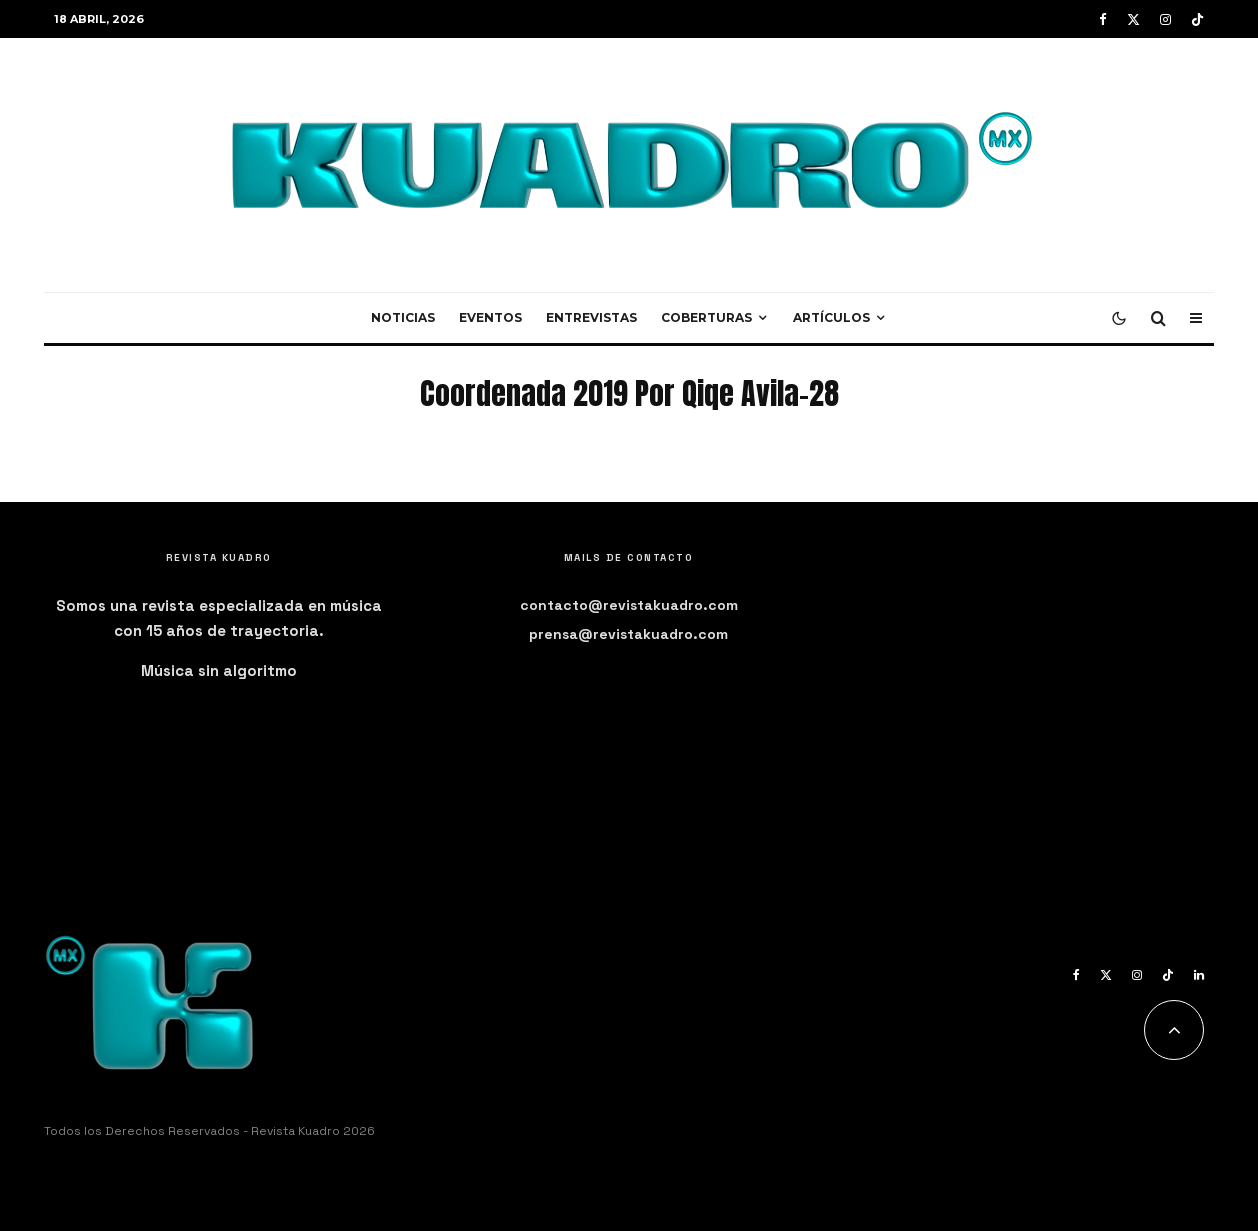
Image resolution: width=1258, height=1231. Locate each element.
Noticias (403, 317)
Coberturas (706, 317)
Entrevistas (591, 317)
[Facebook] (1103, 19)
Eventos (490, 317)
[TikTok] (1197, 19)
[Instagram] (1165, 19)
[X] (1133, 19)
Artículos (831, 317)
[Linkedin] (1199, 975)
